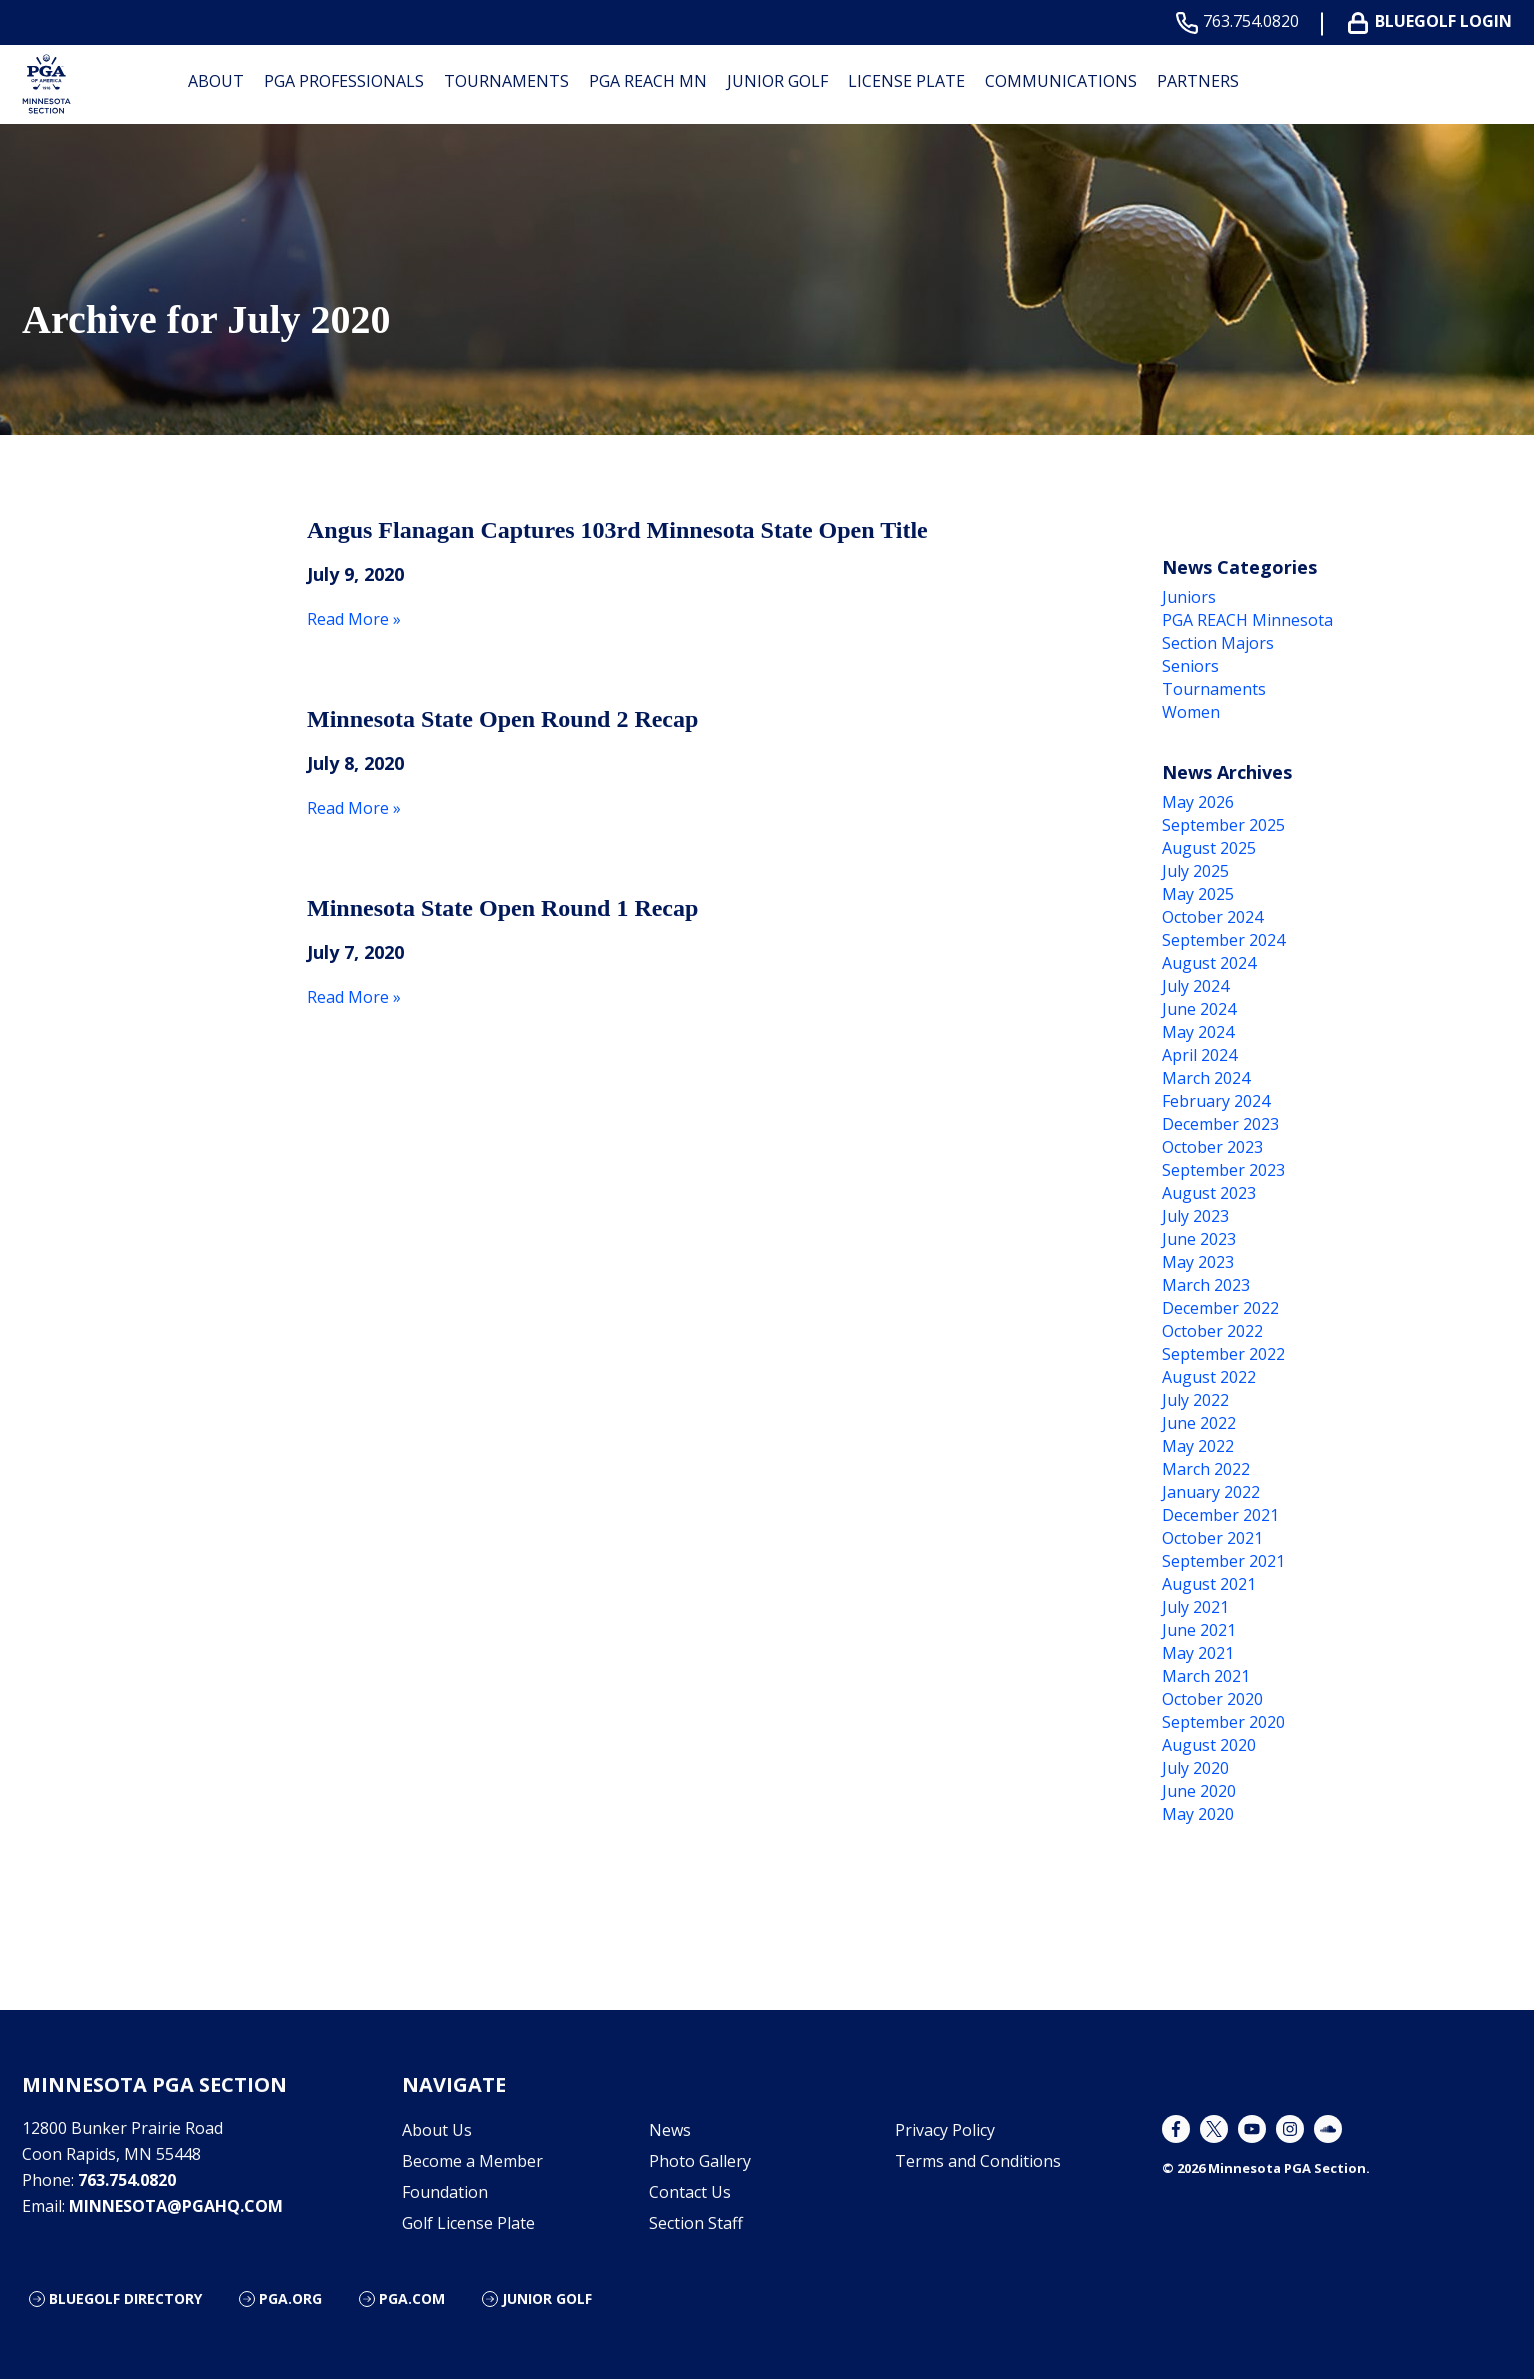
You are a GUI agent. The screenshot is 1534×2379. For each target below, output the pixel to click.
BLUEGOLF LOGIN (1434, 21)
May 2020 (1198, 1814)
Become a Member (472, 2161)
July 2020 (1195, 1768)
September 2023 (1223, 1170)
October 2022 (1212, 1331)
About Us (437, 2130)
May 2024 (1198, 1032)
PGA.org (290, 2298)
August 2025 (1209, 848)
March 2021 (1206, 1676)
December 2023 (1220, 1124)
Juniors (1189, 597)
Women (1191, 712)
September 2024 (1223, 940)
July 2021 (1195, 1607)
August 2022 (1209, 1377)
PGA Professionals (344, 81)
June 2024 (1199, 1009)
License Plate (906, 81)
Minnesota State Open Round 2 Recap (502, 719)
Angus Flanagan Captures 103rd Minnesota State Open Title (617, 530)
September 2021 (1223, 1561)
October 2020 (1212, 1699)
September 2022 (1223, 1354)
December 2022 (1220, 1308)
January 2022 (1211, 1492)
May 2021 (1198, 1653)
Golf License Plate (468, 2223)
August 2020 (1209, 1745)
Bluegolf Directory (125, 2298)
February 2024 (1216, 1101)
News (670, 2130)
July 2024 (1195, 986)
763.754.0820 (1241, 21)
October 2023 (1212, 1147)
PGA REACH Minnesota (1247, 620)
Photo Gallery (700, 2161)
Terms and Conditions (978, 2161)
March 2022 (1206, 1469)
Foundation (445, 2192)
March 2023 (1206, 1285)
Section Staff (696, 2223)
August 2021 (1209, 1584)
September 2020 (1223, 1722)
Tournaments (506, 81)
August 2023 (1209, 1193)
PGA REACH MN (648, 81)
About (216, 81)
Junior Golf (777, 81)
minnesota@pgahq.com (176, 2206)
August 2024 (1209, 963)
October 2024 (1212, 917)
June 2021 (1199, 1630)
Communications (1061, 81)
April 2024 (1199, 1055)
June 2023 (1199, 1239)
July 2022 (1195, 1400)
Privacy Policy (945, 2130)
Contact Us (690, 2192)
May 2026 (1198, 802)
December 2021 (1220, 1515)
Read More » (354, 619)
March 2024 (1206, 1078)
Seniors (1190, 666)
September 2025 (1223, 825)
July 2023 (1195, 1216)
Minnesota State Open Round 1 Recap (502, 908)
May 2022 (1198, 1446)
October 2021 (1212, 1538)
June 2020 (1199, 1791)
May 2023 (1198, 1262)
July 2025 (1195, 871)
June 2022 (1199, 1423)
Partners (1198, 81)
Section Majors (1218, 643)
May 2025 (1198, 894)
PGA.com (412, 2298)
